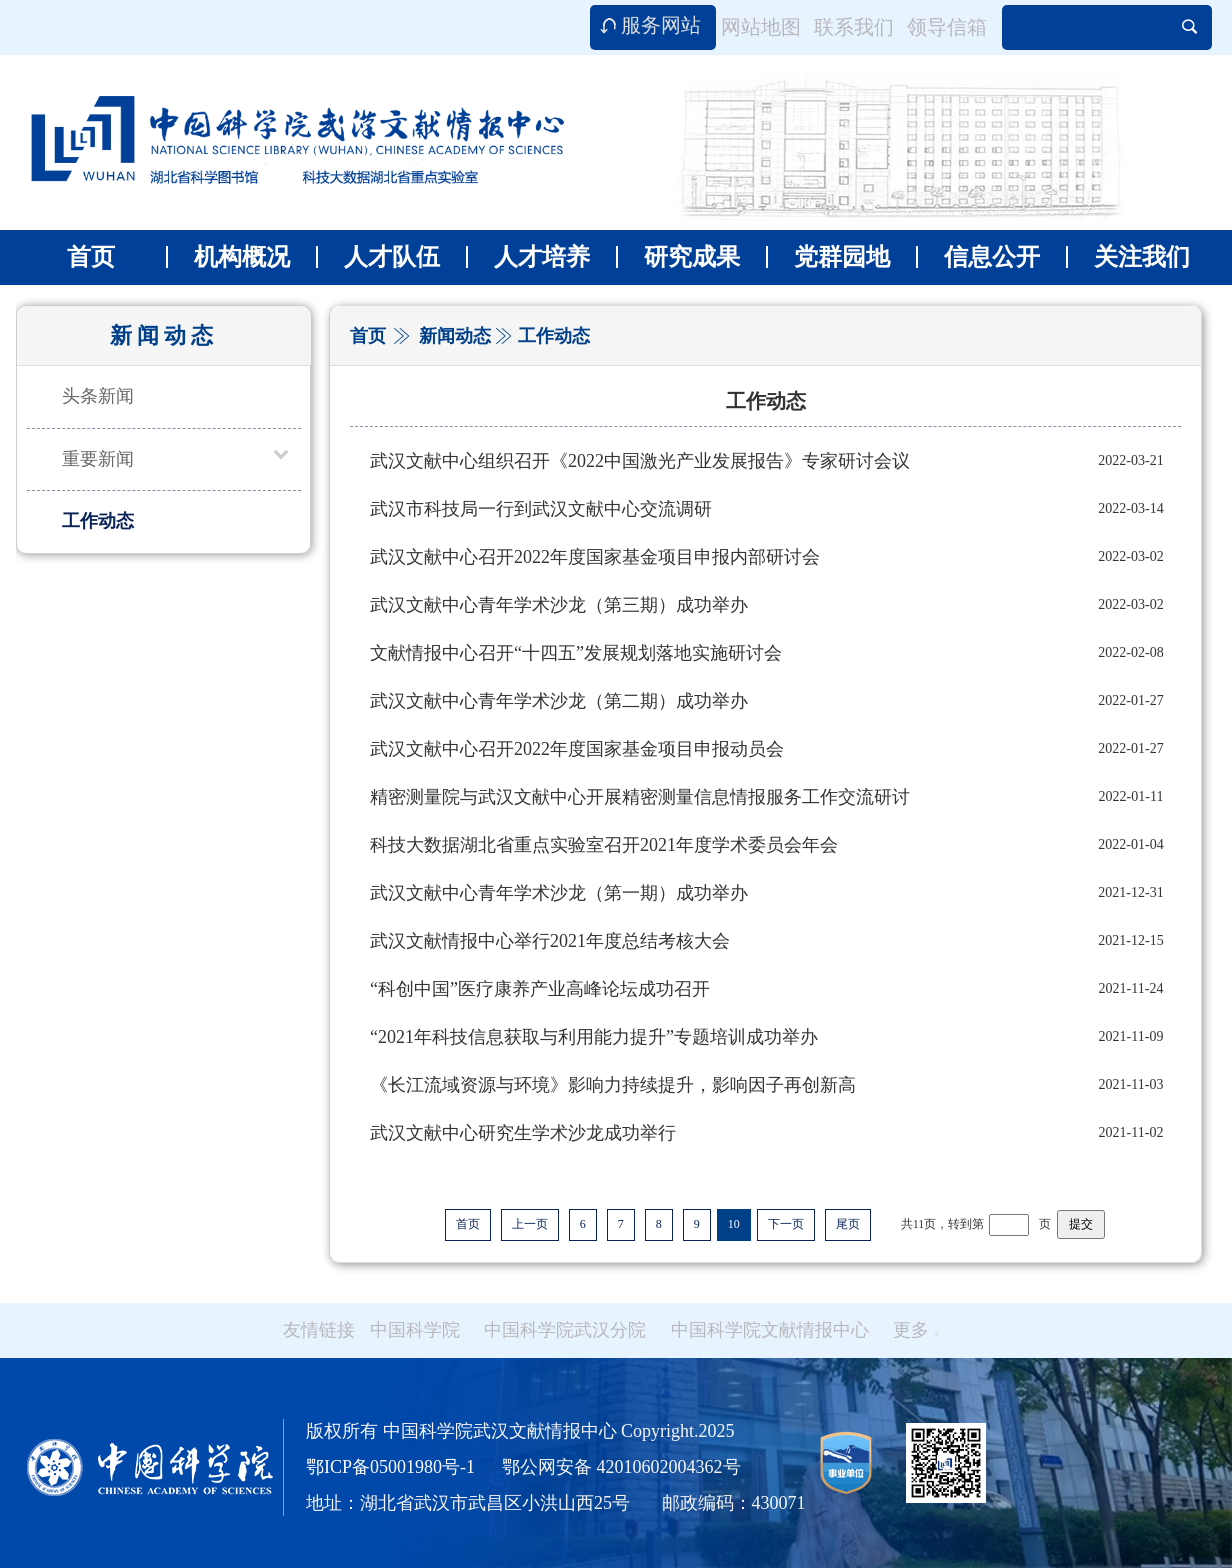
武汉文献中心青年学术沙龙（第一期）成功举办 (559, 893)
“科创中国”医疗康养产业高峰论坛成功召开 (540, 989)
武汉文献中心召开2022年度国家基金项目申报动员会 (577, 749)
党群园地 (828, 257)
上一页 (530, 1224)
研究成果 (678, 257)
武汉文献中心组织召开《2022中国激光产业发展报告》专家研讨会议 (640, 461)
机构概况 (228, 257)
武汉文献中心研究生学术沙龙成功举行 (523, 1133)
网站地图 (761, 27)
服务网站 (661, 25)
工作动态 (98, 521)
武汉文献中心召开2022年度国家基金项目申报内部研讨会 (595, 557)
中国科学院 (415, 1330)
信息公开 (978, 257)
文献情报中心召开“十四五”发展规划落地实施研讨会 (576, 653)
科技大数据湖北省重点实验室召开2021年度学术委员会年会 (604, 845)
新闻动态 (455, 336)
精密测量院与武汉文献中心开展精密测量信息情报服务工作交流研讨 (640, 797)
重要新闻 (98, 459)
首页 (91, 257)
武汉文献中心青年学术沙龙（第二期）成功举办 (559, 701)
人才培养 (528, 257)
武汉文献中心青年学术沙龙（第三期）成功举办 (559, 605)
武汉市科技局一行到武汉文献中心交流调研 (541, 509)
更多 (916, 1330)
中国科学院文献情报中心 (770, 1330)
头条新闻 (98, 396)
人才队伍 (378, 257)
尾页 (848, 1224)
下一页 (786, 1224)
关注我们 (1128, 257)
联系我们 (854, 27)
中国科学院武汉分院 (565, 1330)
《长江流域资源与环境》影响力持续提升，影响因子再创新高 (613, 1085)
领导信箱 (947, 27)
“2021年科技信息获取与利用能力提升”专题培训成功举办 (594, 1037)
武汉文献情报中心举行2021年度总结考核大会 (550, 941)
